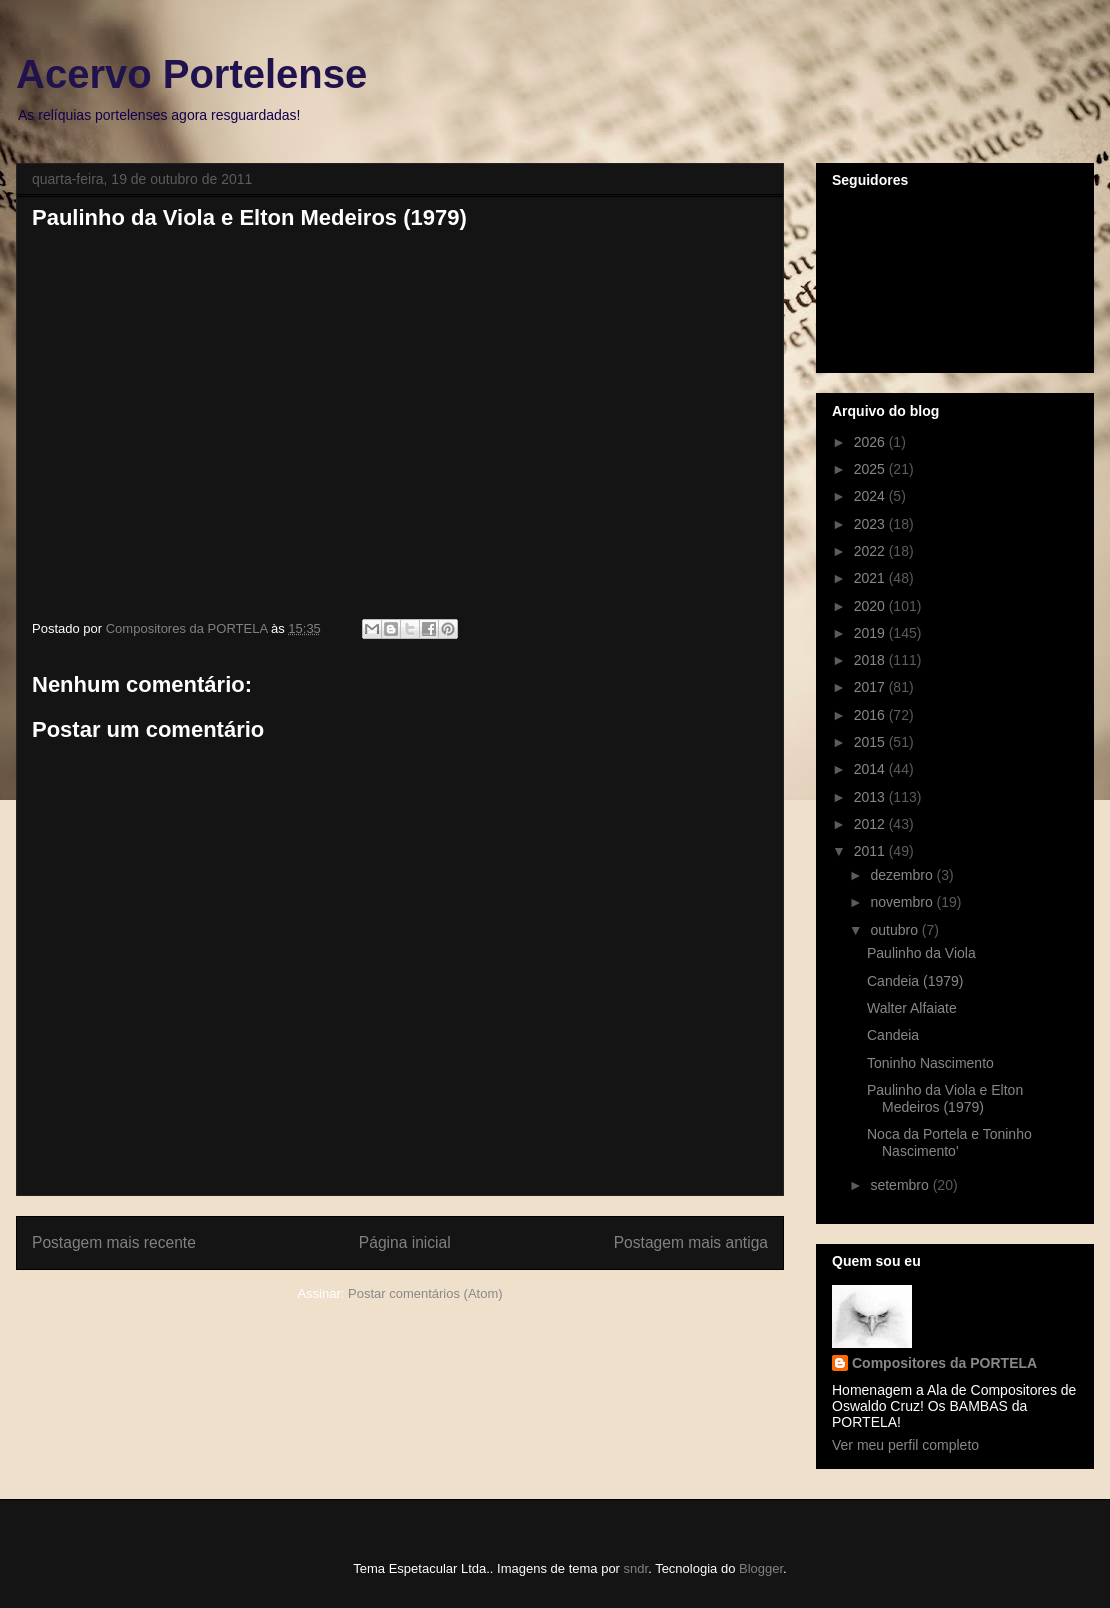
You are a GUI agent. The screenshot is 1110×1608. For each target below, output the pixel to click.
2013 (871, 797)
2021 (871, 578)
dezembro (903, 875)
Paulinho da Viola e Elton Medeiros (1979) (945, 1098)
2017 (871, 687)
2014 (871, 769)
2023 (871, 524)
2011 (871, 851)
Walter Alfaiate (912, 1008)
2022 (871, 551)
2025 (871, 469)
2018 (871, 660)
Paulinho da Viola (921, 953)
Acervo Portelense (191, 74)
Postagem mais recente (114, 1242)
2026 (871, 442)
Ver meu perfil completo (905, 1445)
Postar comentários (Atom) (425, 1293)
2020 (871, 606)
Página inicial (405, 1242)
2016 (871, 715)
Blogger (761, 1568)
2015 (871, 742)
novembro (903, 902)
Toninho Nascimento (930, 1063)
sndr (636, 1568)
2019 (871, 633)
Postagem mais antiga (691, 1242)
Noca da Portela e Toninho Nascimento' (949, 1142)
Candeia (893, 1035)
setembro (901, 1185)
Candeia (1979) (915, 981)
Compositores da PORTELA (944, 1363)
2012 (871, 824)
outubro (895, 930)
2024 (871, 496)
